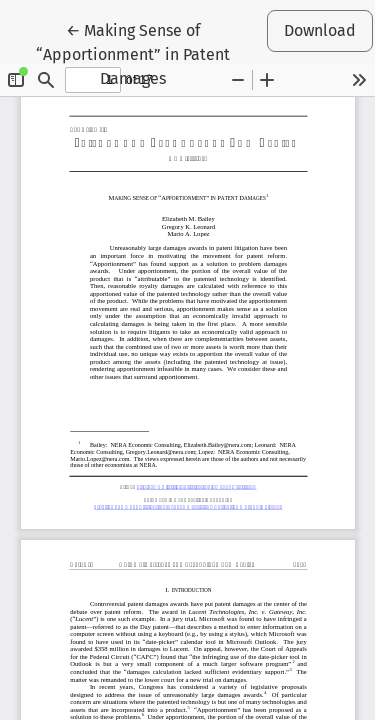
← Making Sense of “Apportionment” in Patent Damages (147, 53)
